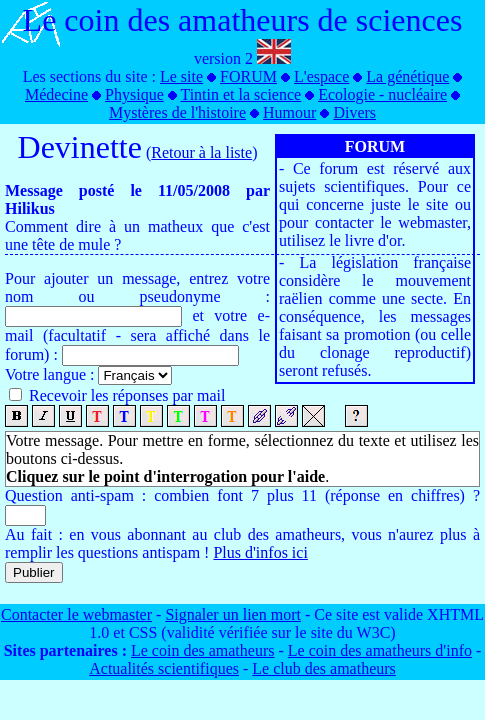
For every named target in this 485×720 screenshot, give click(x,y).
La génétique (407, 76)
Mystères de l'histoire (177, 112)
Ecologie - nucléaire (382, 94)
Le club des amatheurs (324, 668)
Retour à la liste (201, 152)
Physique (134, 94)
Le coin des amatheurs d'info (380, 650)
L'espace (321, 76)
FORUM (248, 76)
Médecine (56, 94)
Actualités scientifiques (164, 668)
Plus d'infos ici (260, 552)
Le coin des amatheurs (203, 650)
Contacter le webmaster (76, 614)
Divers (354, 112)
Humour (289, 112)
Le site (181, 76)
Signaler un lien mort (233, 614)
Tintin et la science (240, 94)
